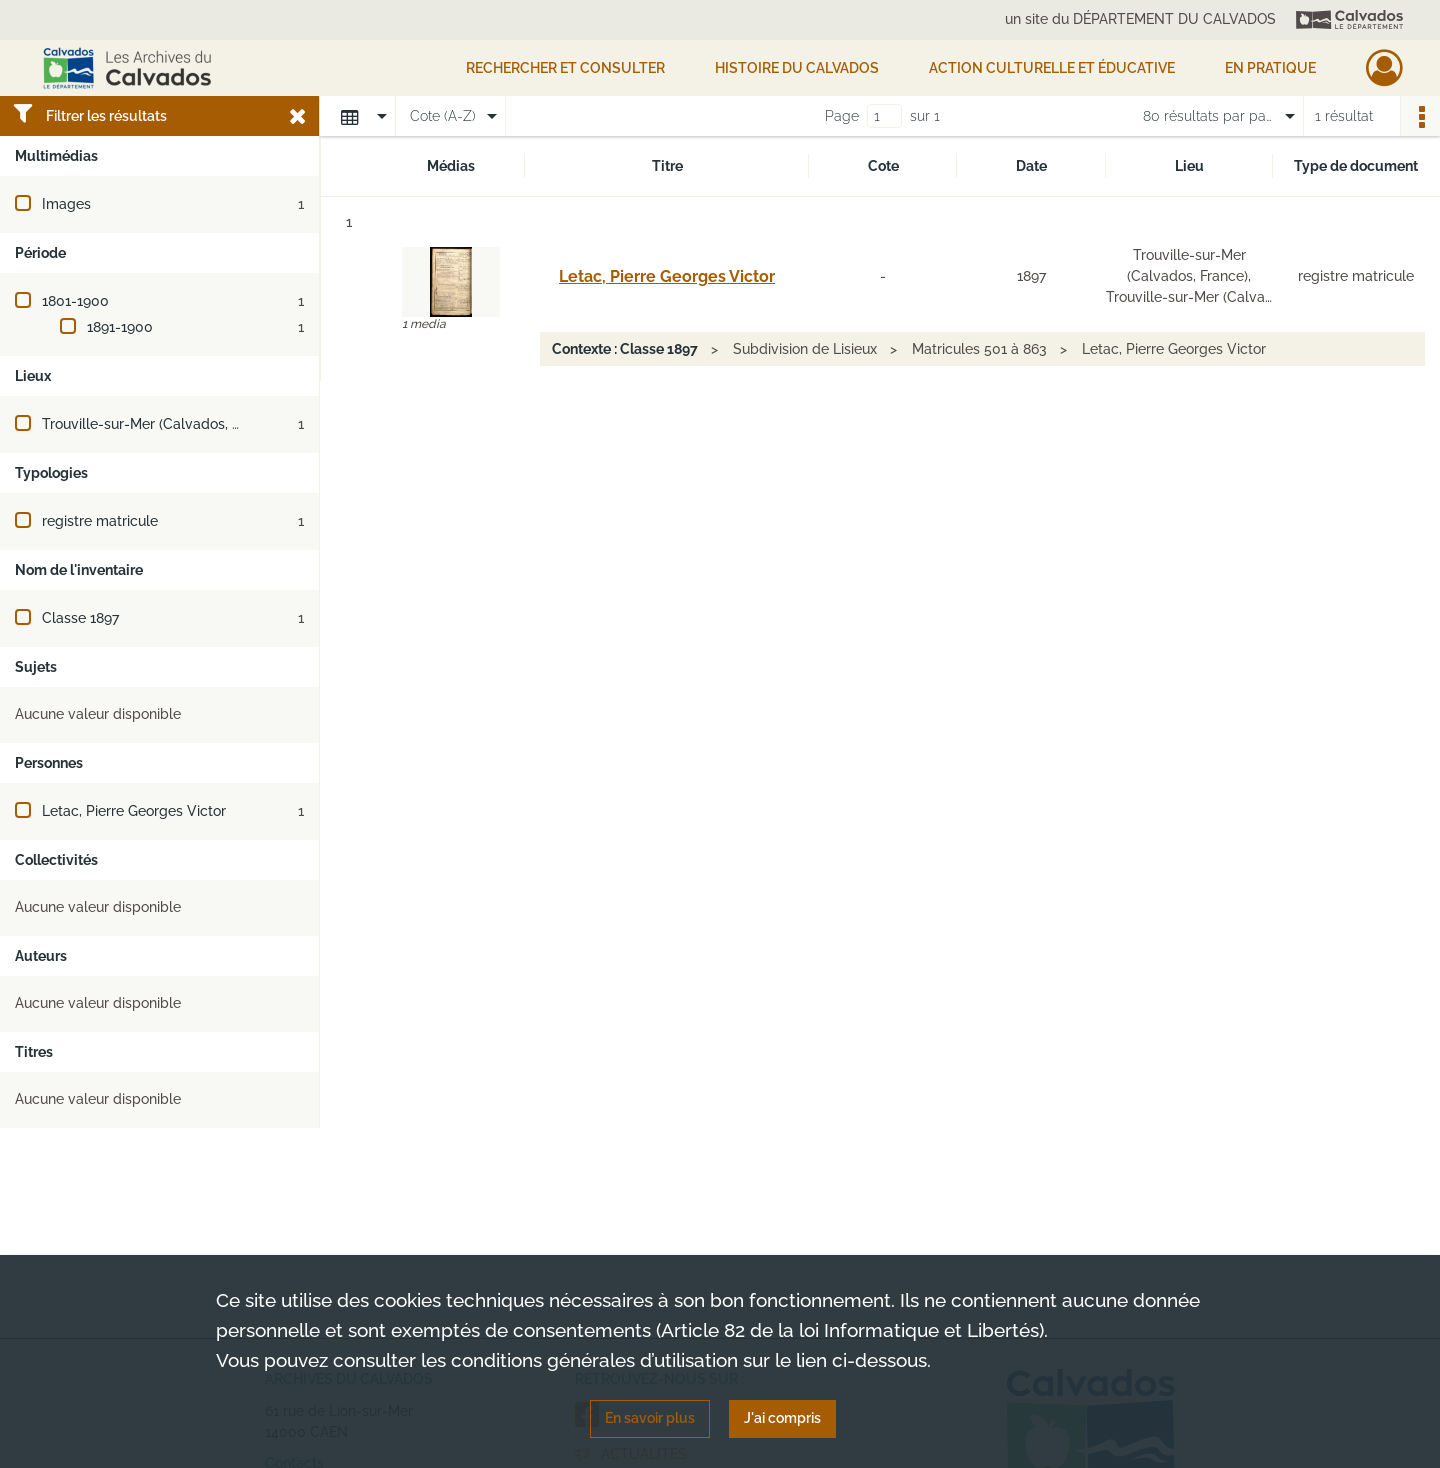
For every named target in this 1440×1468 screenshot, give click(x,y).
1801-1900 (75, 301)
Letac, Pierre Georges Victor (134, 811)
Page (842, 116)
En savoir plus (650, 1418)
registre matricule (100, 521)
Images (66, 204)
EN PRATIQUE (1270, 68)
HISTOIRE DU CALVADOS (797, 68)
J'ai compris (782, 1418)
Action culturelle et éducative (1052, 68)
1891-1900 (120, 327)
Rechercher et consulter (565, 68)
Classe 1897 (80, 618)
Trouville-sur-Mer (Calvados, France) (161, 424)
